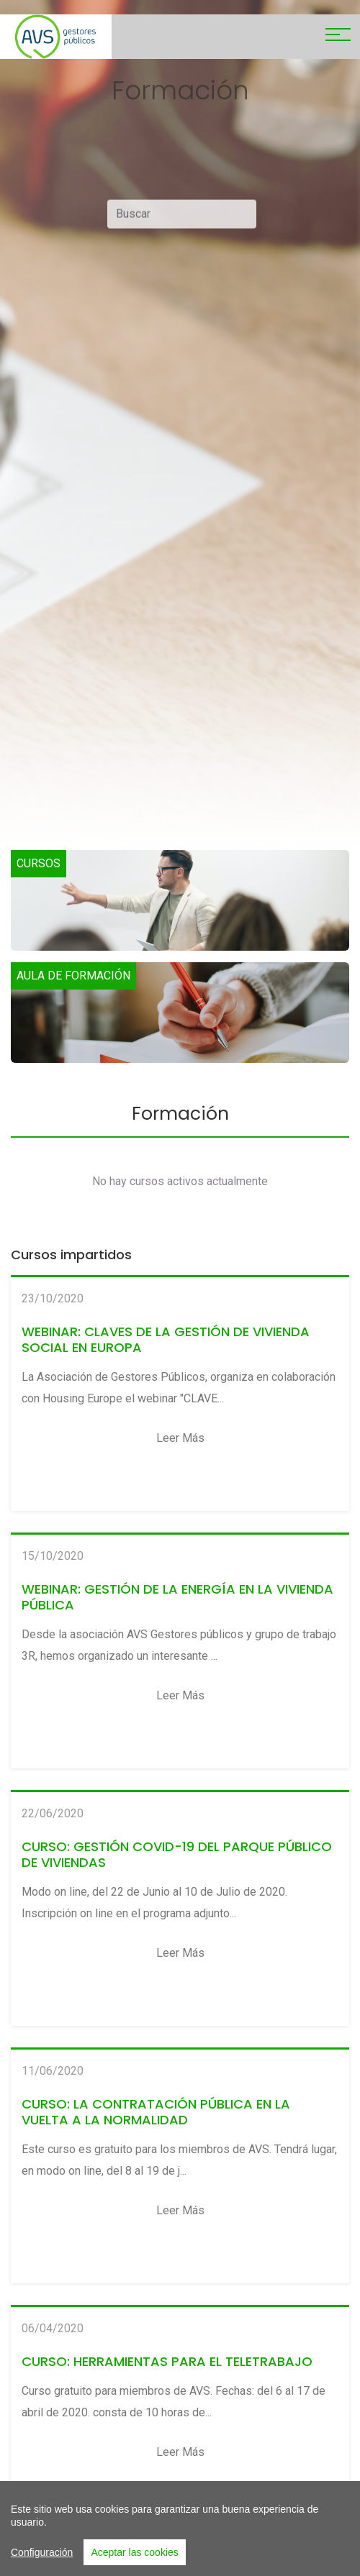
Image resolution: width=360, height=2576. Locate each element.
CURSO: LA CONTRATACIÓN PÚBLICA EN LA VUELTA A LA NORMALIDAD (156, 2112)
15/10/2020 (53, 1556)
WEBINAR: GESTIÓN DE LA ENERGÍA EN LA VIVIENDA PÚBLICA (177, 1597)
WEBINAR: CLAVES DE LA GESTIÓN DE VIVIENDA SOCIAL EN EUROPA (166, 1339)
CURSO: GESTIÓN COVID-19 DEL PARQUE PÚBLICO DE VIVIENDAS (177, 1854)
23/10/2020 (53, 1298)
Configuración (42, 2554)
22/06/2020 (53, 1813)
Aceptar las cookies (134, 2554)
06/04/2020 (53, 2328)
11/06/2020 (53, 2071)
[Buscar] (181, 218)
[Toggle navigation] (338, 36)
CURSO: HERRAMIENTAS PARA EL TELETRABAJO (167, 2361)
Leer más (180, 1438)
